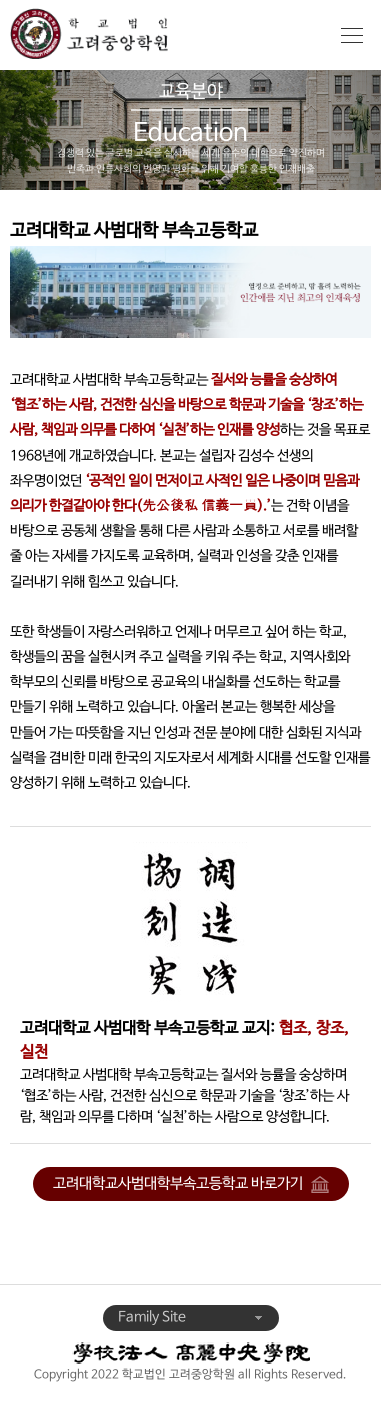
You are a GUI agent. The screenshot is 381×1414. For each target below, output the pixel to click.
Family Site (191, 1317)
